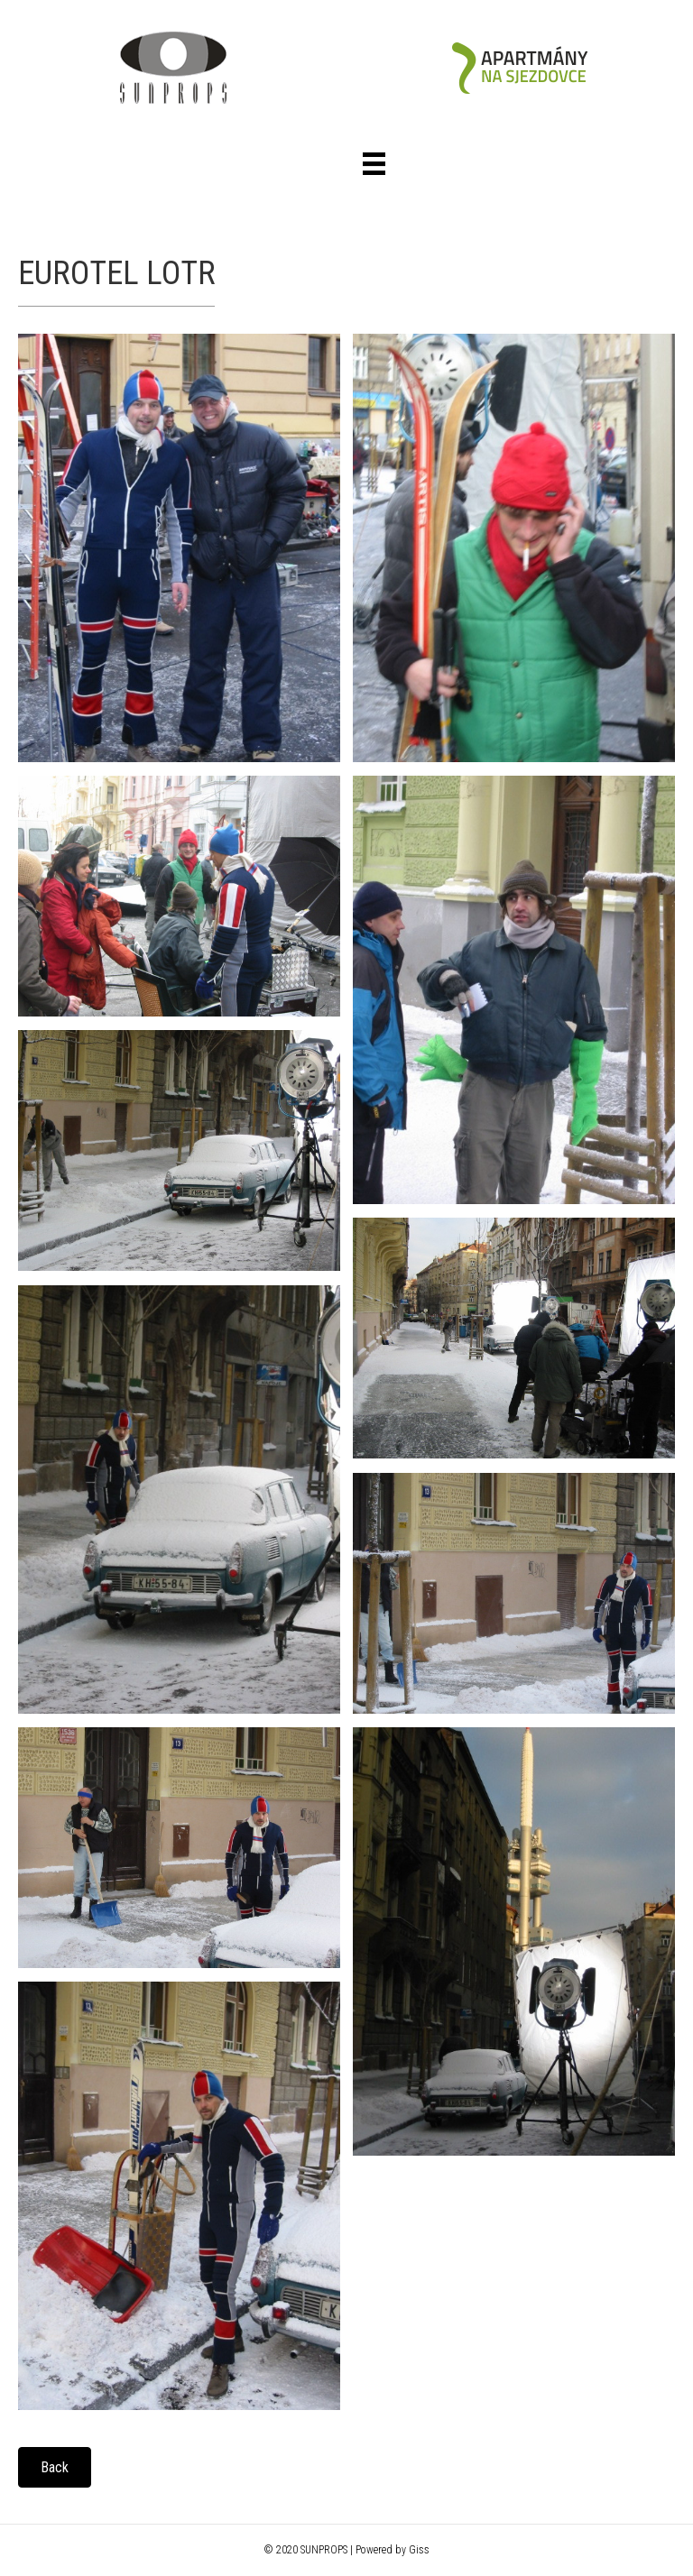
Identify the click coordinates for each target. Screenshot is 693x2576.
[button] (54, 2467)
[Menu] (374, 164)
